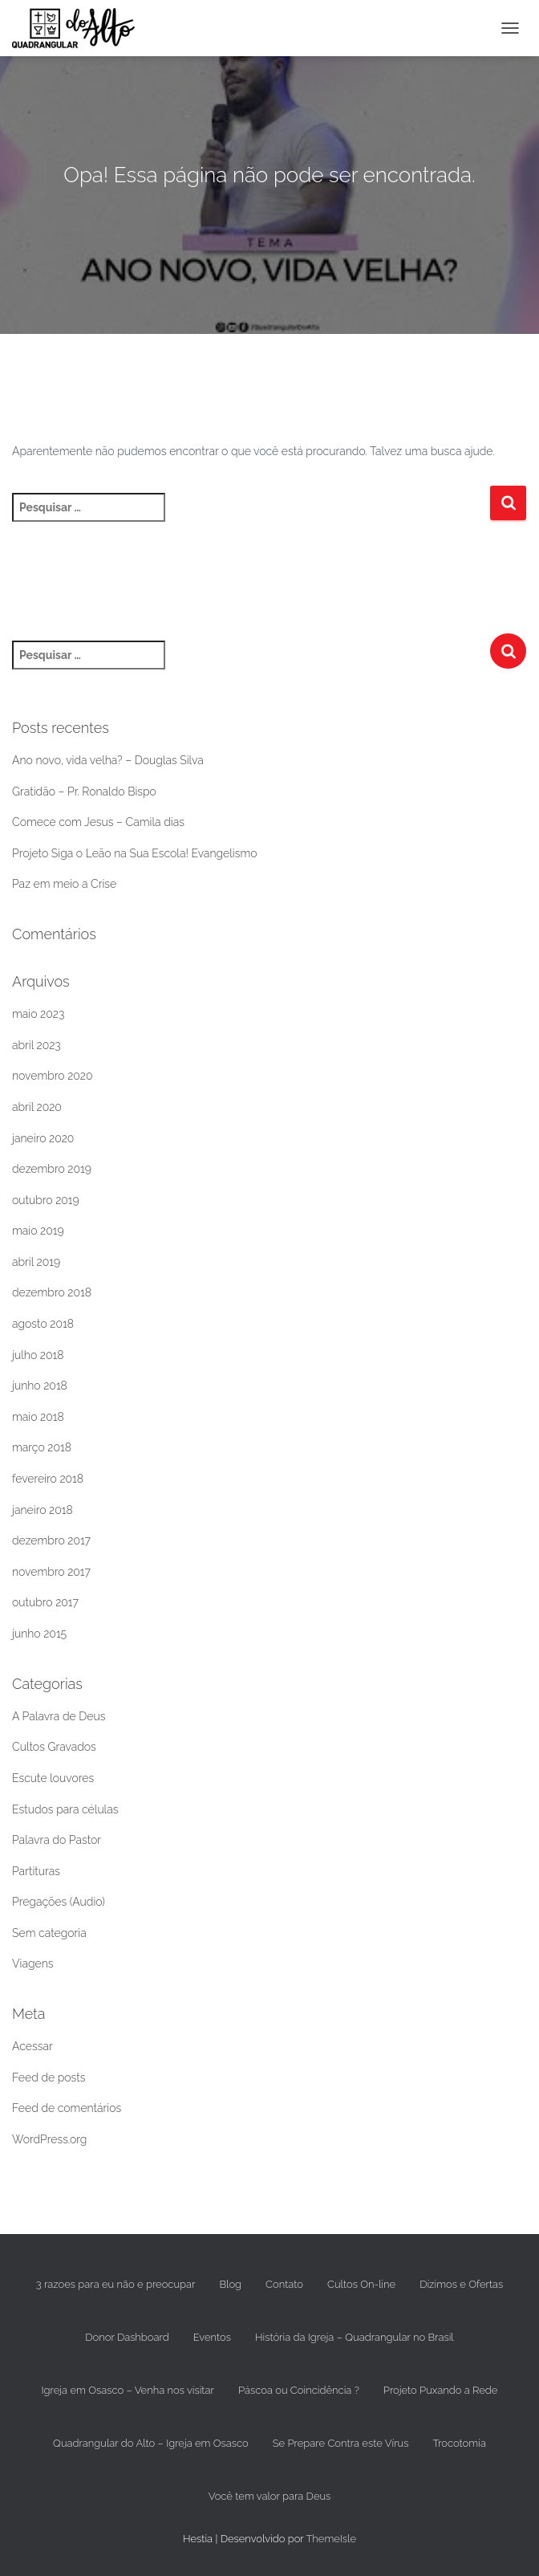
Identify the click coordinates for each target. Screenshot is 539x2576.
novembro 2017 (51, 1571)
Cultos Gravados (54, 1746)
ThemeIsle (331, 2539)
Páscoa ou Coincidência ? (298, 2390)
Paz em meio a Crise (64, 883)
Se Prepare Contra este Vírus (341, 2443)
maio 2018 (38, 1416)
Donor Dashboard (126, 2337)
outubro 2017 (45, 1602)
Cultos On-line (361, 2284)
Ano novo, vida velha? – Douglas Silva (108, 760)
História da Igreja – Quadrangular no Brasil (354, 2337)
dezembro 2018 (51, 1292)
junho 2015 (39, 1633)
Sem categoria (49, 1933)
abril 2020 (37, 1107)
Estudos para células (65, 1809)
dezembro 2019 (51, 1168)
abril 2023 (36, 1045)
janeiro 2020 (43, 1138)
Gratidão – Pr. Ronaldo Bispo (84, 791)
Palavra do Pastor (56, 1839)
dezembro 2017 (51, 1540)
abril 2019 (36, 1261)
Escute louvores (53, 1778)
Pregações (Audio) (58, 1901)
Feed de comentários (66, 2108)
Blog (230, 2284)
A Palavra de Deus (58, 1716)
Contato (284, 2284)
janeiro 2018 (42, 1510)
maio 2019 (38, 1230)
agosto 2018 (43, 1323)
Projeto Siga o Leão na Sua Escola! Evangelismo (134, 853)
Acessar (32, 2046)
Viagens (32, 1963)
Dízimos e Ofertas (461, 2284)
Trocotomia (458, 2443)
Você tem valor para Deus (270, 2496)
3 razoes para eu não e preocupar (116, 2284)
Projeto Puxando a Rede (440, 2390)
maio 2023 (38, 1013)
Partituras (36, 1871)
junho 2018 (39, 1385)
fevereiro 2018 (47, 1478)
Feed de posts (49, 2077)
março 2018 (41, 1447)
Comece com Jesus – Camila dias (98, 822)
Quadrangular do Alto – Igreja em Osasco (151, 2443)
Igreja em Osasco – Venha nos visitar (128, 2390)
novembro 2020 (52, 1075)
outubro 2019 (45, 1200)
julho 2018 (37, 1355)
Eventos (212, 2337)
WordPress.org (49, 2139)
